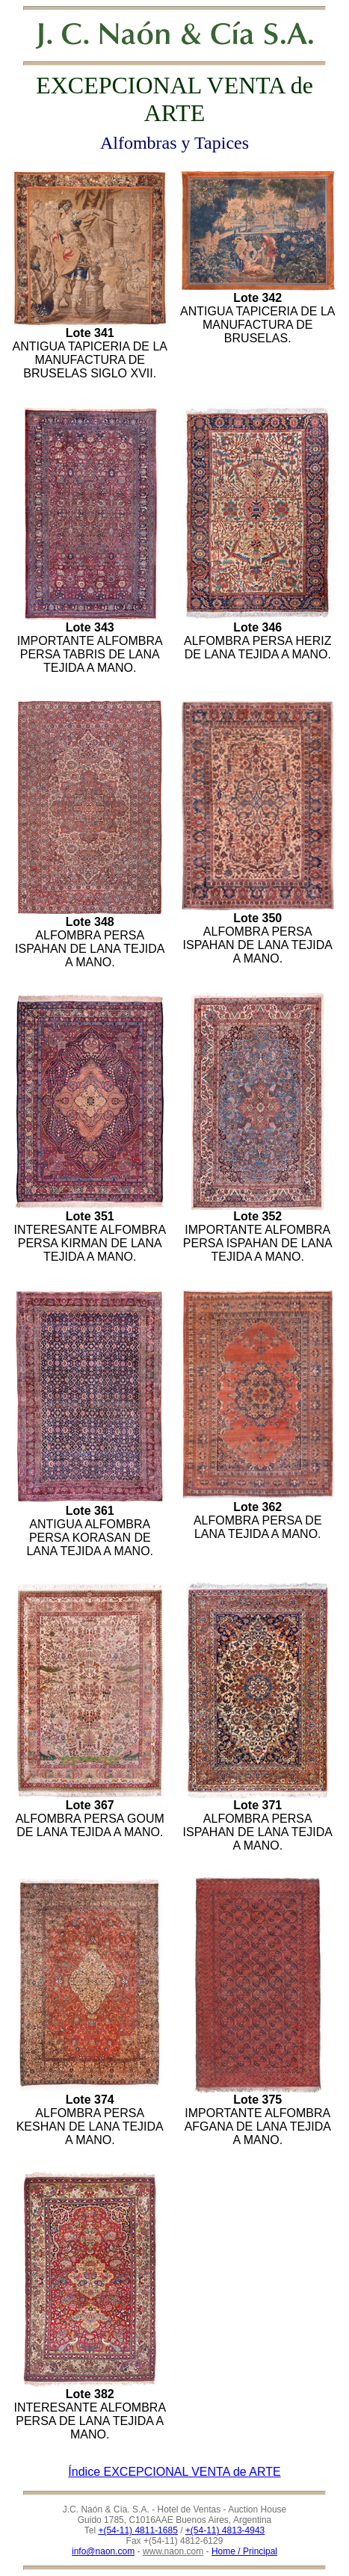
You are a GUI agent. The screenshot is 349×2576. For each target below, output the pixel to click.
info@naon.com (103, 2551)
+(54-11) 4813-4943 (225, 2530)
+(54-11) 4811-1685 (137, 2530)
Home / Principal (244, 2551)
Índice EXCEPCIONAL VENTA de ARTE (174, 2471)
